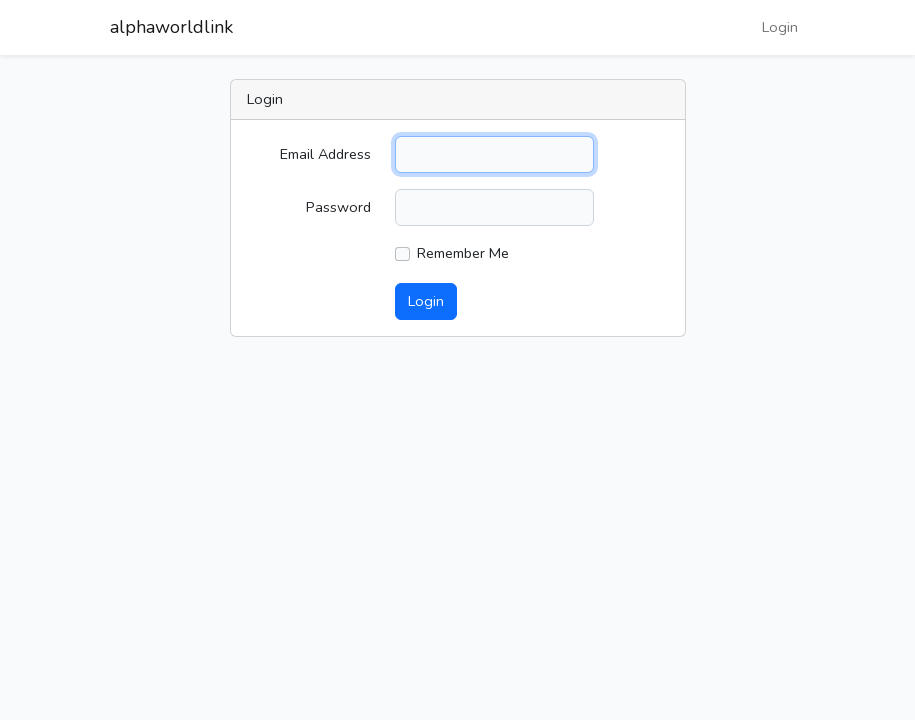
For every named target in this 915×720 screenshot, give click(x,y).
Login (780, 27)
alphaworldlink (171, 27)
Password (338, 207)
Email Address (325, 154)
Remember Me (463, 253)
